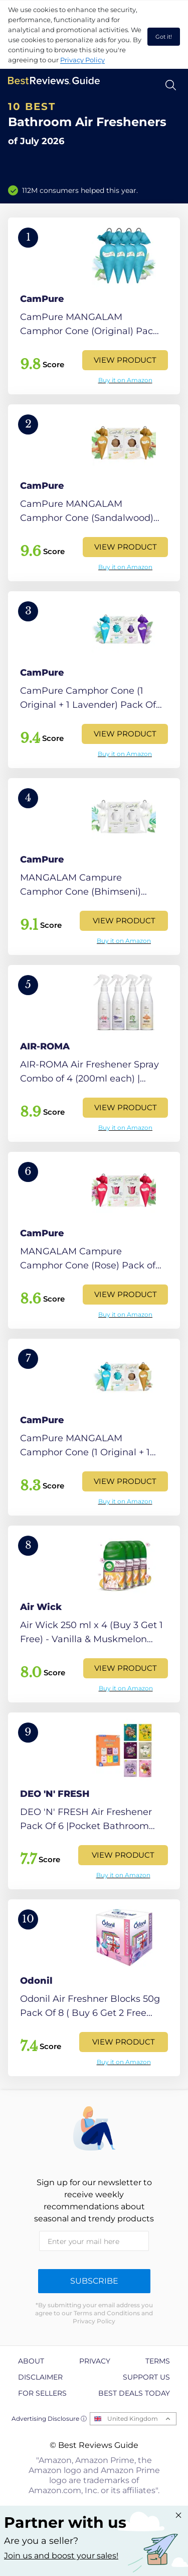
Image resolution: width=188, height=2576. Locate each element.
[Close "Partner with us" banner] (178, 2515)
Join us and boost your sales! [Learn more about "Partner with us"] (61, 2555)
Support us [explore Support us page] (146, 2377)
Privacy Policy (82, 60)
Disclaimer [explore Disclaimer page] (40, 2377)
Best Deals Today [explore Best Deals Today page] (134, 2393)
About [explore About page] (31, 2361)
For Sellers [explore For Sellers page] (42, 2393)
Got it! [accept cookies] (163, 36)
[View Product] (94, 306)
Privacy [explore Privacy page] (94, 2361)
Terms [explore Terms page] (157, 2361)
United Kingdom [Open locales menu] (132, 2418)
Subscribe (94, 2281)
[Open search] (170, 85)
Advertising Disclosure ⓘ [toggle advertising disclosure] (49, 2418)
